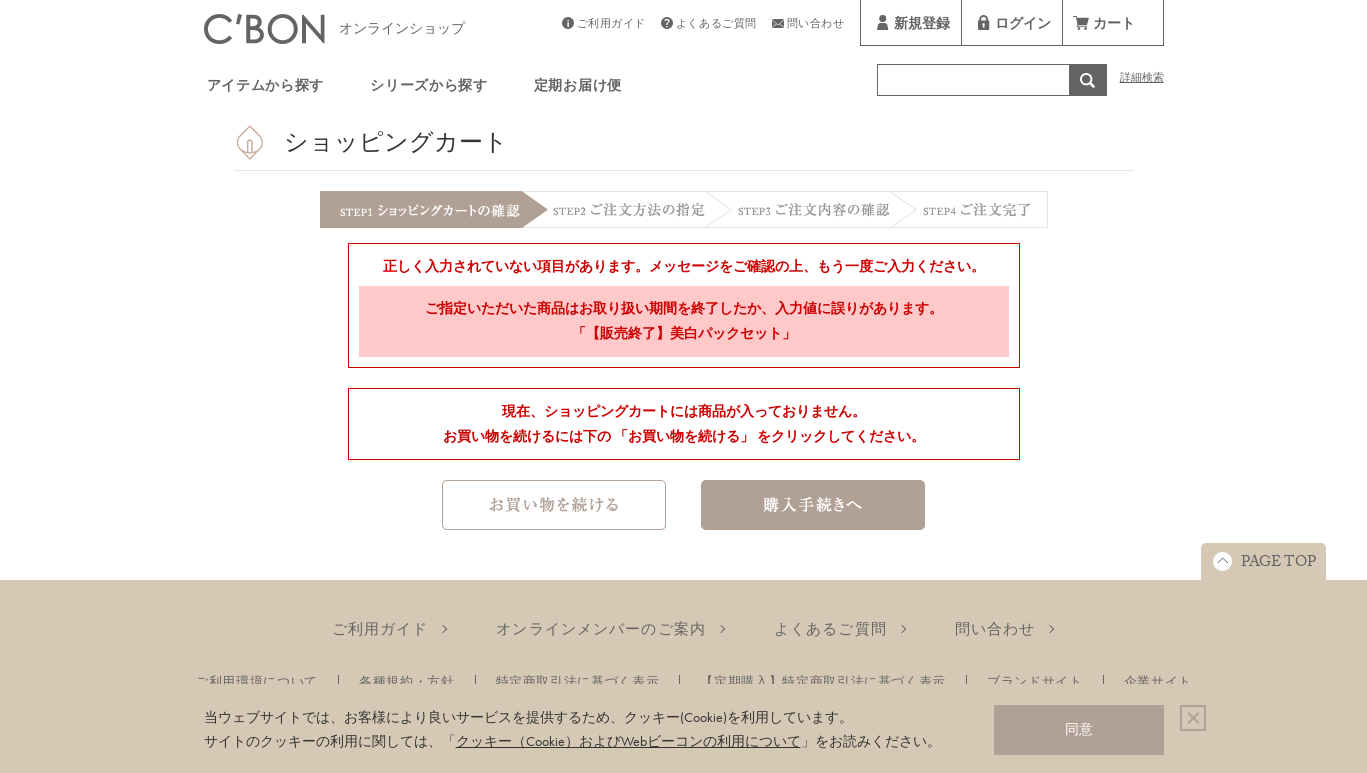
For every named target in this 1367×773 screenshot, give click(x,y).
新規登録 (922, 26)
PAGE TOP (1278, 564)
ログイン (1023, 26)
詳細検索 (1142, 79)
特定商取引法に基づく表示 (578, 681)
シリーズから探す (429, 88)
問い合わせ (816, 25)
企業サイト (1158, 681)
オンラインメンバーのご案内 (601, 629)
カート (1114, 26)
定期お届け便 (578, 88)
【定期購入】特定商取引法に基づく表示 (823, 681)
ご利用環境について (256, 681)
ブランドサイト (1035, 681)
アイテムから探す (266, 88)
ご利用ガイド (611, 25)
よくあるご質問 (716, 25)
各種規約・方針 (407, 681)
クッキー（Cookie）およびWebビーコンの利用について (628, 741)
